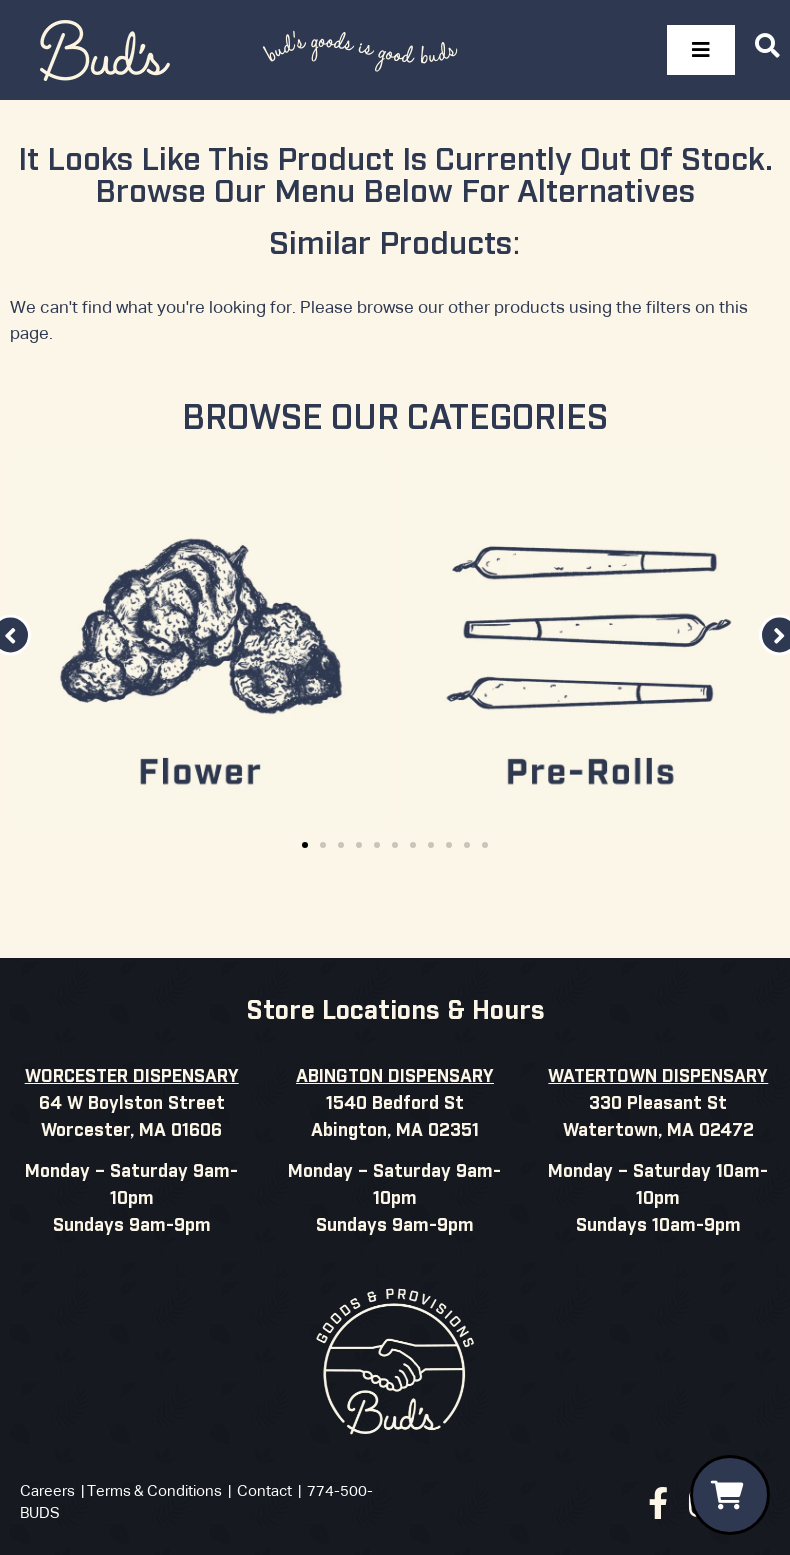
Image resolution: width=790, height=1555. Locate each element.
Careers (47, 1491)
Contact (264, 1491)
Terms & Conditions (154, 1491)
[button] (305, 845)
